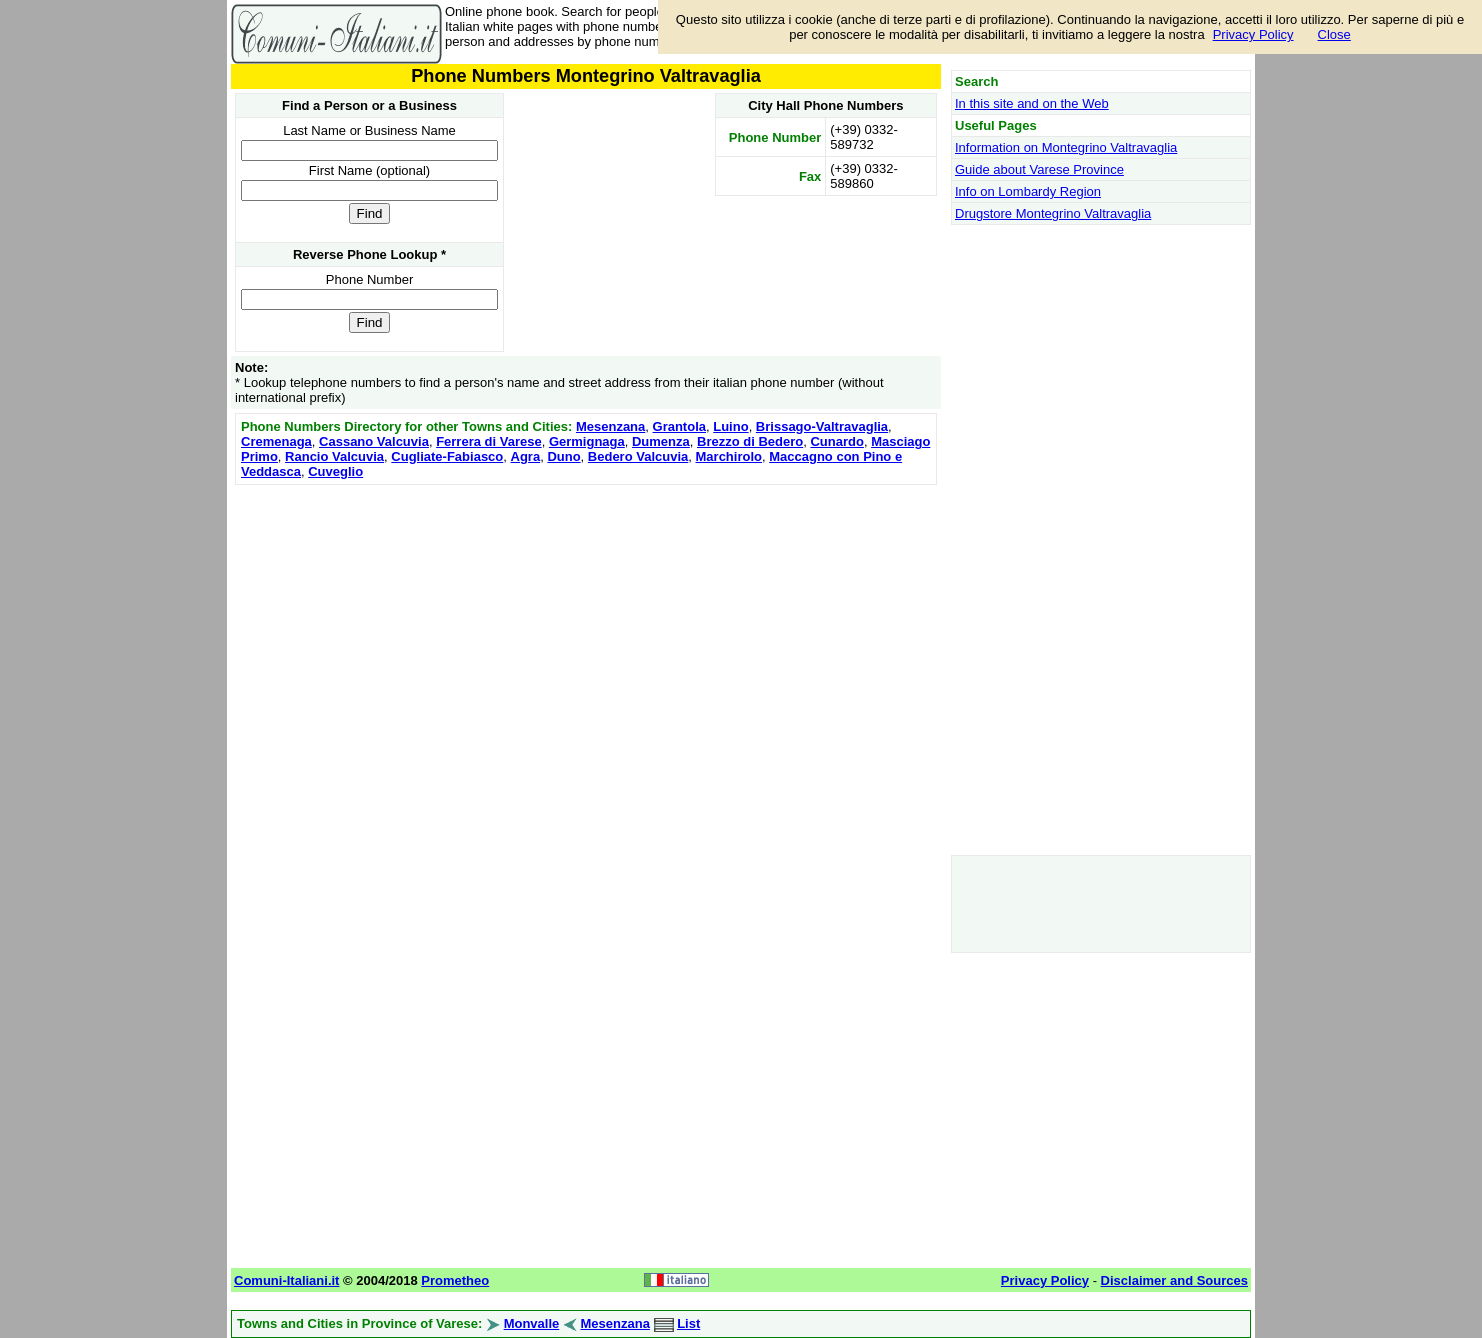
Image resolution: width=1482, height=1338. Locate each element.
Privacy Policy (1253, 34)
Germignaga (587, 441)
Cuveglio (335, 471)
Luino (730, 426)
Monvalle (532, 1323)
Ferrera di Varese (489, 441)
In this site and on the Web (1032, 103)
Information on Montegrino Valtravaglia (1066, 147)
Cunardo (836, 441)
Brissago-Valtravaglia (822, 426)
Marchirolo (729, 456)
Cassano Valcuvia (374, 441)
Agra (526, 456)
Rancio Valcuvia (334, 456)
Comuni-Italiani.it (286, 1280)
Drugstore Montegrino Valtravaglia (1053, 213)
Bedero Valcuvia (638, 456)
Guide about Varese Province (1039, 169)
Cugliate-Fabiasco (447, 456)
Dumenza (661, 441)
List (688, 1323)
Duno (563, 456)
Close (1334, 34)
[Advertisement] (586, 630)
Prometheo (455, 1280)
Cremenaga (276, 441)
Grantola (679, 426)
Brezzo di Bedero (750, 441)
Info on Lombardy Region (1028, 191)
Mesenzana (610, 426)
